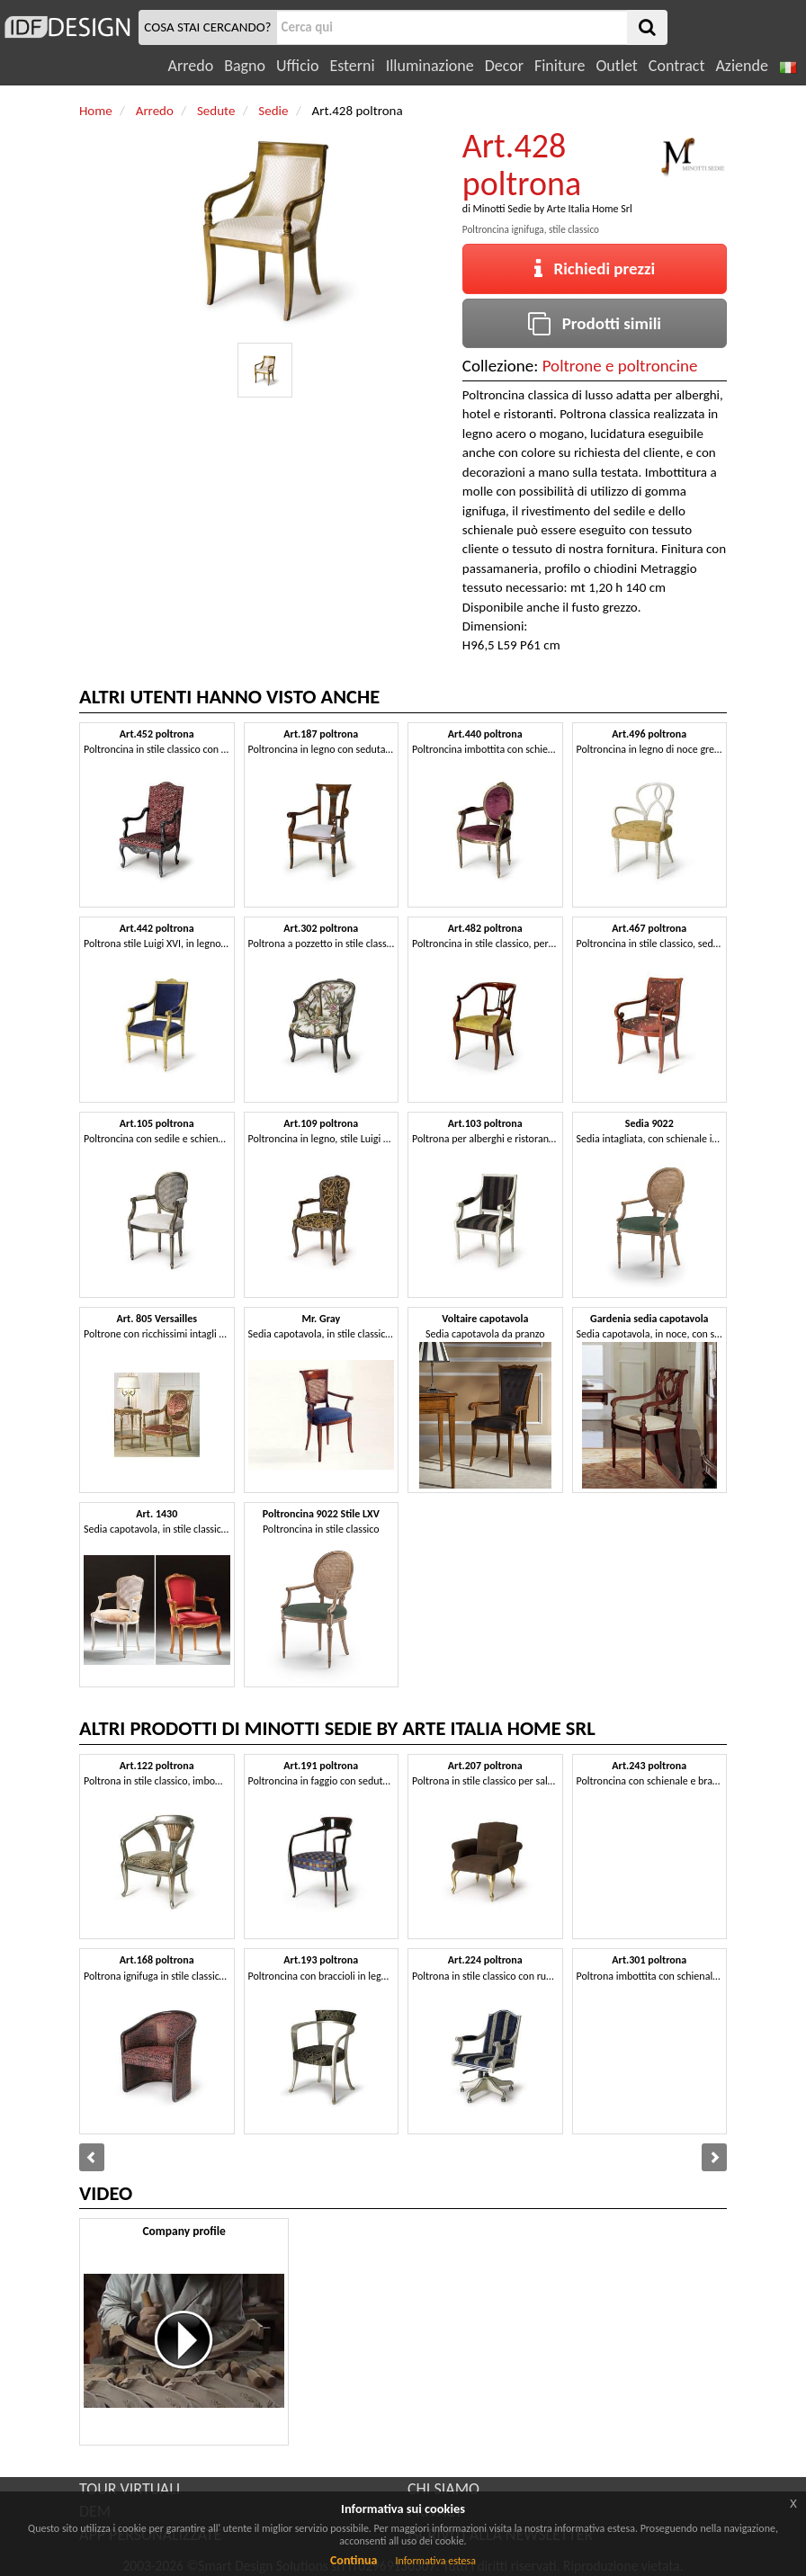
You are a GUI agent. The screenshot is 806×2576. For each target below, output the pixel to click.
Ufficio (297, 66)
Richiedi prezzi (595, 268)
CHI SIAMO (443, 2489)
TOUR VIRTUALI (129, 2489)
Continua (353, 2560)
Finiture (559, 66)
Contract (677, 66)
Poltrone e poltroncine (620, 365)
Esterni (351, 66)
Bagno (244, 66)
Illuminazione (430, 66)
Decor (504, 66)
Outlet (616, 66)
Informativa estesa (435, 2560)
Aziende (741, 66)
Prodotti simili (594, 323)
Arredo (191, 66)
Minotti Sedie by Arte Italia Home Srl (552, 208)
